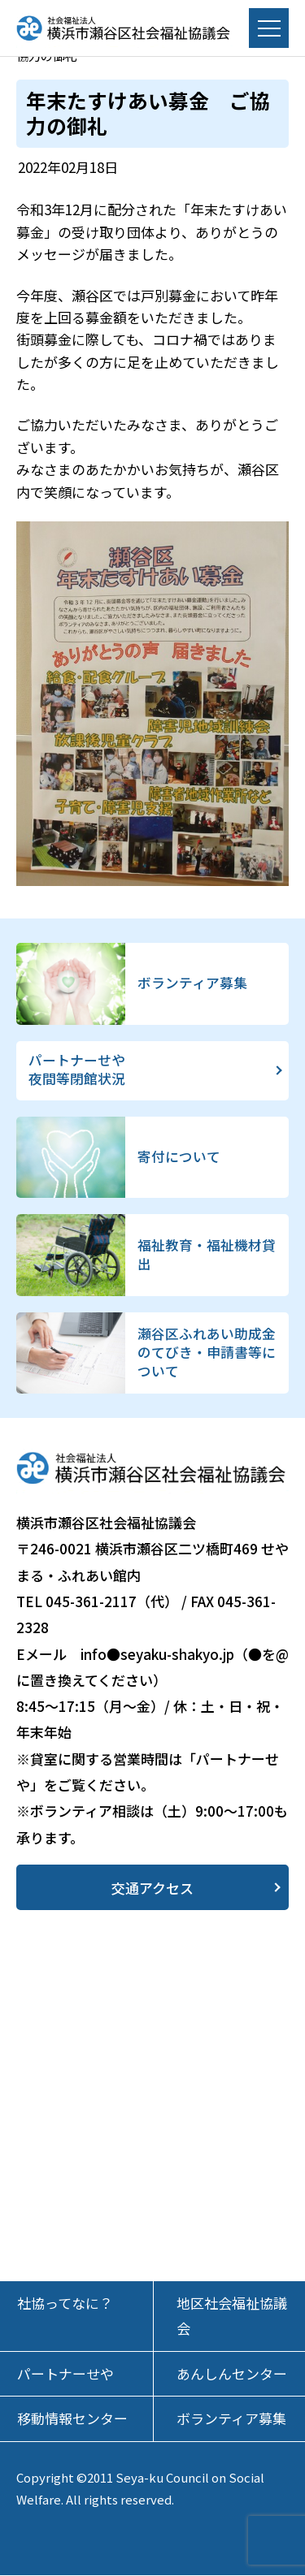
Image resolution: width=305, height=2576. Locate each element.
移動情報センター (72, 2419)
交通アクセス (152, 1888)
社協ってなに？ (65, 2303)
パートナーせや (65, 2374)
